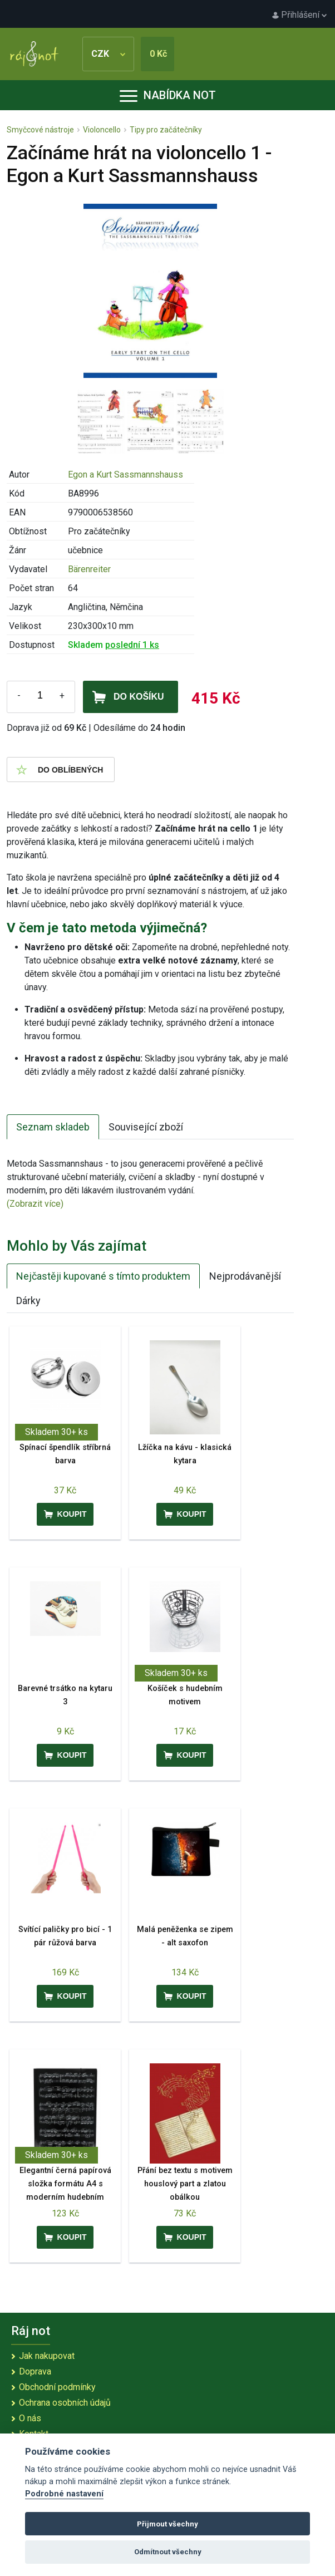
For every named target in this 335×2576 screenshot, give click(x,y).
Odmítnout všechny (167, 2552)
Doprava (35, 2371)
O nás (30, 2418)
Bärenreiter (89, 569)
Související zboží (146, 1127)
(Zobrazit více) (35, 1203)
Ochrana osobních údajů (65, 2402)
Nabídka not (168, 95)
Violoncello (102, 129)
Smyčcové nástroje (40, 129)
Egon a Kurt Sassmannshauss (125, 474)
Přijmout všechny (167, 2524)
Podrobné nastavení (64, 2494)
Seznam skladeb (53, 1127)
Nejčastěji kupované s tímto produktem (103, 1276)
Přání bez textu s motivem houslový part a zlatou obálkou (185, 2184)
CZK (108, 53)
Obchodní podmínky (57, 2387)
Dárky (28, 1300)
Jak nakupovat (47, 2356)
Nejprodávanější (245, 1276)
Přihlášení (299, 14)
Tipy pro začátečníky (166, 129)
